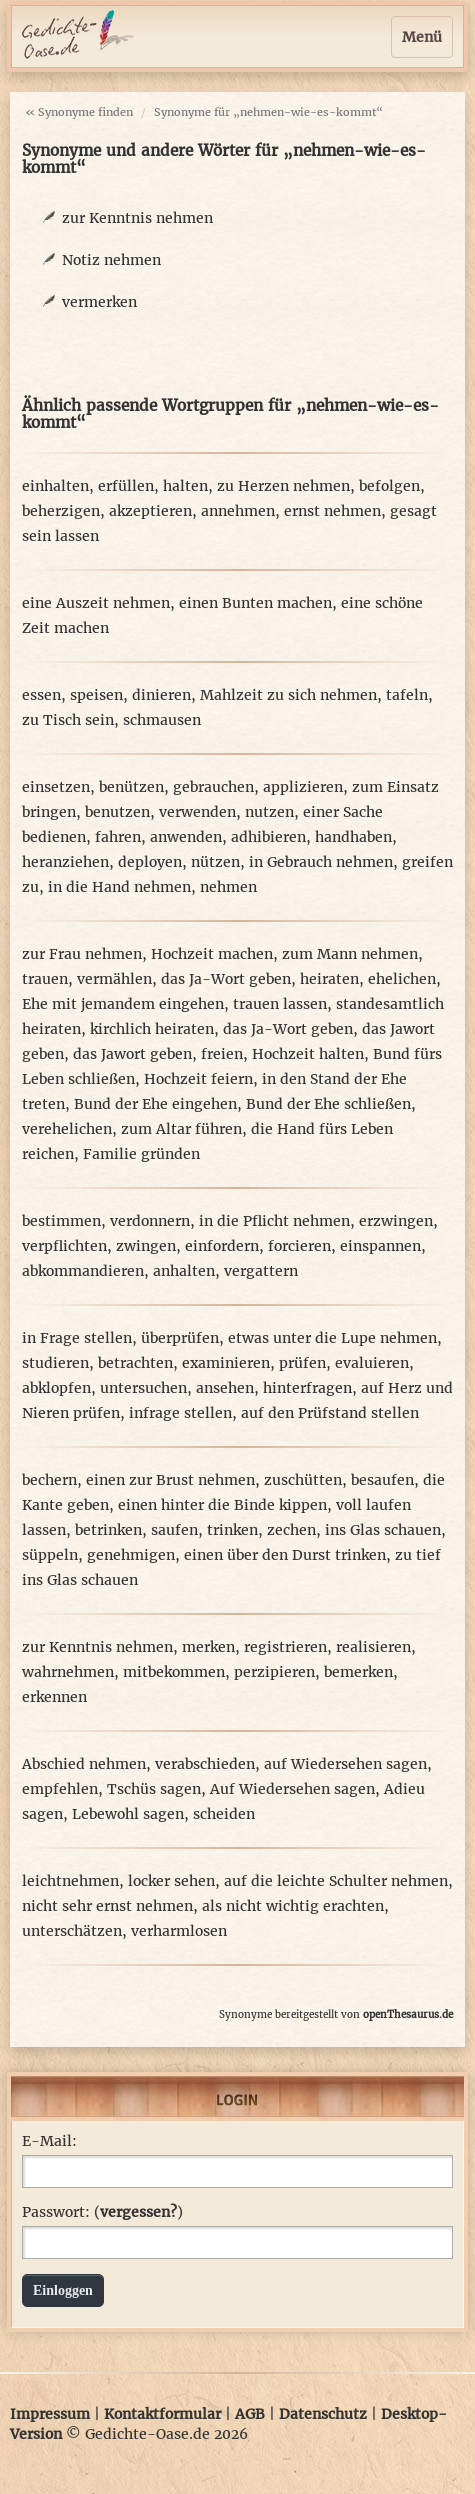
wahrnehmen (68, 1672)
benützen (131, 787)
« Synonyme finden (79, 112)
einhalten (55, 486)
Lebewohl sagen (128, 1814)
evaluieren (372, 1363)
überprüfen (180, 1338)
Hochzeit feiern (198, 1079)
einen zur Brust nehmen (170, 1480)
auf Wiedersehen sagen (345, 1764)
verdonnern (150, 1221)
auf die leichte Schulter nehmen (336, 1881)
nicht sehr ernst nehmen (107, 1906)
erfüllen (126, 486)
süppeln (50, 1555)
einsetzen (56, 787)
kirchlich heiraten (152, 1029)
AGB (250, 2414)
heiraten (329, 979)
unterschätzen (72, 1931)
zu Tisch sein (68, 720)
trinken (232, 1530)
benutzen (117, 812)
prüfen (302, 1363)
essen (41, 695)
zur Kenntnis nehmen (137, 218)
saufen (174, 1530)
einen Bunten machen (255, 603)
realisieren (373, 1647)
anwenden (186, 837)
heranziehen (65, 862)
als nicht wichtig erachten (293, 1906)
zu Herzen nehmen (283, 486)
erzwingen (396, 1221)
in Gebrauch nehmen (321, 862)
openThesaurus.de (408, 2014)
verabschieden (205, 1764)
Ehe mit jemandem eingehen (123, 1004)
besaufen (382, 1480)
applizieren (303, 787)
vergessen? (138, 2212)
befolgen (389, 486)
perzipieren (274, 1672)
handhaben (353, 837)
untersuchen (143, 1388)
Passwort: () (102, 2212)
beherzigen (61, 511)
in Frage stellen (77, 1338)
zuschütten (303, 1480)
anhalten (184, 1271)
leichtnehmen (70, 1881)
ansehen (225, 1388)
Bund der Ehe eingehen (155, 1104)
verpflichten (64, 1246)
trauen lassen (280, 1004)
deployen (150, 862)
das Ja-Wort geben (226, 979)
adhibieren (268, 837)
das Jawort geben (132, 1054)
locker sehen (171, 1881)
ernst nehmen (332, 511)
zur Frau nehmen (82, 954)
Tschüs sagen (154, 1789)
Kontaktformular (162, 2414)
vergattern (261, 1271)
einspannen (380, 1246)
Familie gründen (141, 1154)
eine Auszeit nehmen (96, 603)
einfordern (222, 1246)
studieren (55, 1363)
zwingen (146, 1246)
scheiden (224, 1814)
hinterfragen (307, 1388)
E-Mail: (49, 2141)
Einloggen (63, 2290)
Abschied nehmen (84, 1764)
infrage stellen (180, 1413)
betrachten (135, 1363)
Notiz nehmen (111, 260)
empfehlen (60, 1789)
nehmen (228, 887)
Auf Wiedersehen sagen (292, 1789)
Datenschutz (323, 2414)
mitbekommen (174, 1672)
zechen (291, 1530)
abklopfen (56, 1388)
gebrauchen (213, 787)
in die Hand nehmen (119, 887)
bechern (49, 1480)
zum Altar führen (181, 1129)
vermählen (114, 979)
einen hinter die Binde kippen (222, 1505)
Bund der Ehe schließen (328, 1104)
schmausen (162, 720)
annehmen (238, 511)
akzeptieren (150, 511)
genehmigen (131, 1555)
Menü (422, 37)
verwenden (197, 812)
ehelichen (402, 979)
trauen (45, 979)
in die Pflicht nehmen (274, 1221)
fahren (118, 837)
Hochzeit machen (212, 954)
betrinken (108, 1530)
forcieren (299, 1246)
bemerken (358, 1672)
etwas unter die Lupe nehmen (332, 1338)
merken (208, 1647)
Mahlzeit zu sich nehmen (288, 695)
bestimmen (61, 1221)
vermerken (99, 302)
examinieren (226, 1363)
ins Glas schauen (383, 1530)
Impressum (50, 2414)
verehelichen (67, 1129)
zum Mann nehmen (350, 954)
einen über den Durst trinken (285, 1555)
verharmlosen (179, 1931)
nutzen (269, 812)
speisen (96, 695)
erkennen (54, 1697)
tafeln (407, 695)
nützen (215, 862)
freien (222, 1054)
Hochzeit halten (308, 1054)
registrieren (285, 1647)
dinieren (161, 695)
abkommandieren (83, 1271)
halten (185, 486)
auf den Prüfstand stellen (330, 1413)
